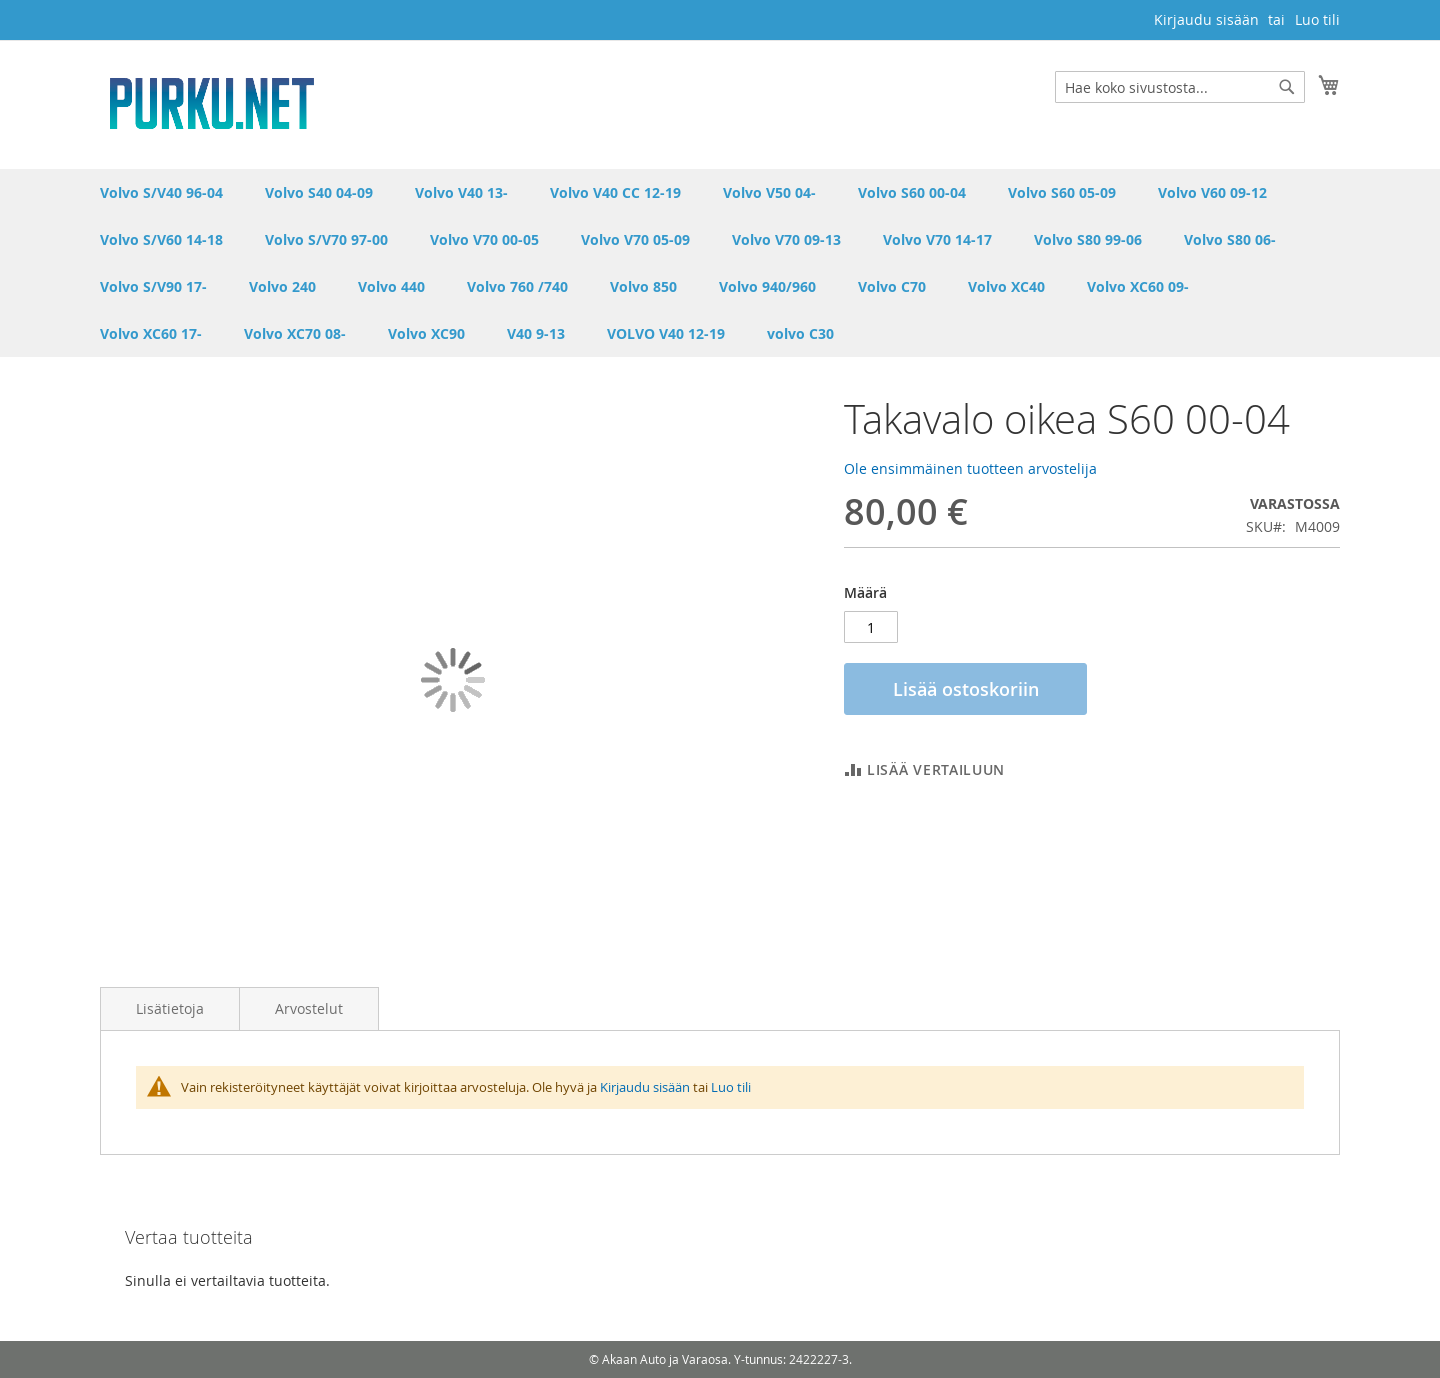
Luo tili (1317, 19)
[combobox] (1180, 87)
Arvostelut (309, 1008)
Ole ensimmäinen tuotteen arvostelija (970, 468)
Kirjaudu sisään (1206, 19)
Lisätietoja (170, 1008)
